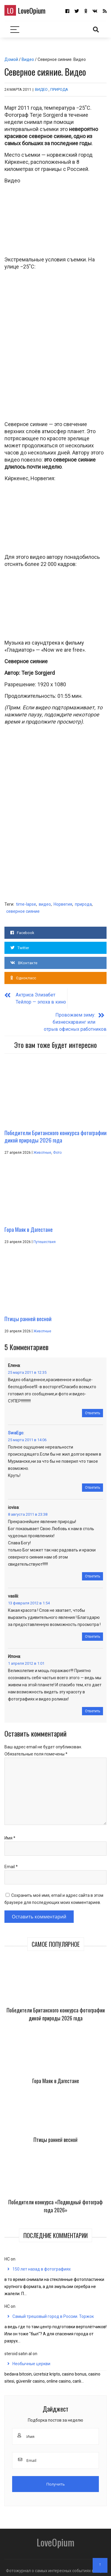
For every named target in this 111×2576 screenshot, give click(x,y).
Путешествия (44, 1236)
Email (11, 1860)
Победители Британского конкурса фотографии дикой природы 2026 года (56, 2008)
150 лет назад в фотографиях (41, 2263)
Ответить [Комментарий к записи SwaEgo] (93, 1482)
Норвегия (63, 904)
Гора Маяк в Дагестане (55, 2075)
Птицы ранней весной (55, 2134)
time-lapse (26, 904)
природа (83, 904)
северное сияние (23, 911)
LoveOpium (25, 10)
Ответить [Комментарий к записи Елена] (93, 1407)
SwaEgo (15, 1427)
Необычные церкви (31, 2357)
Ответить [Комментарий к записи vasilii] (93, 1631)
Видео (28, 59)
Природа (59, 89)
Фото (57, 1147)
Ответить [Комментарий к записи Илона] (93, 1705)
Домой (11, 59)
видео (45, 904)
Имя (9, 1832)
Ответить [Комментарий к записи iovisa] (93, 1570)
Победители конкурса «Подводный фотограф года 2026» (55, 2200)
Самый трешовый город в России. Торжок (53, 2310)
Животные (42, 1147)
